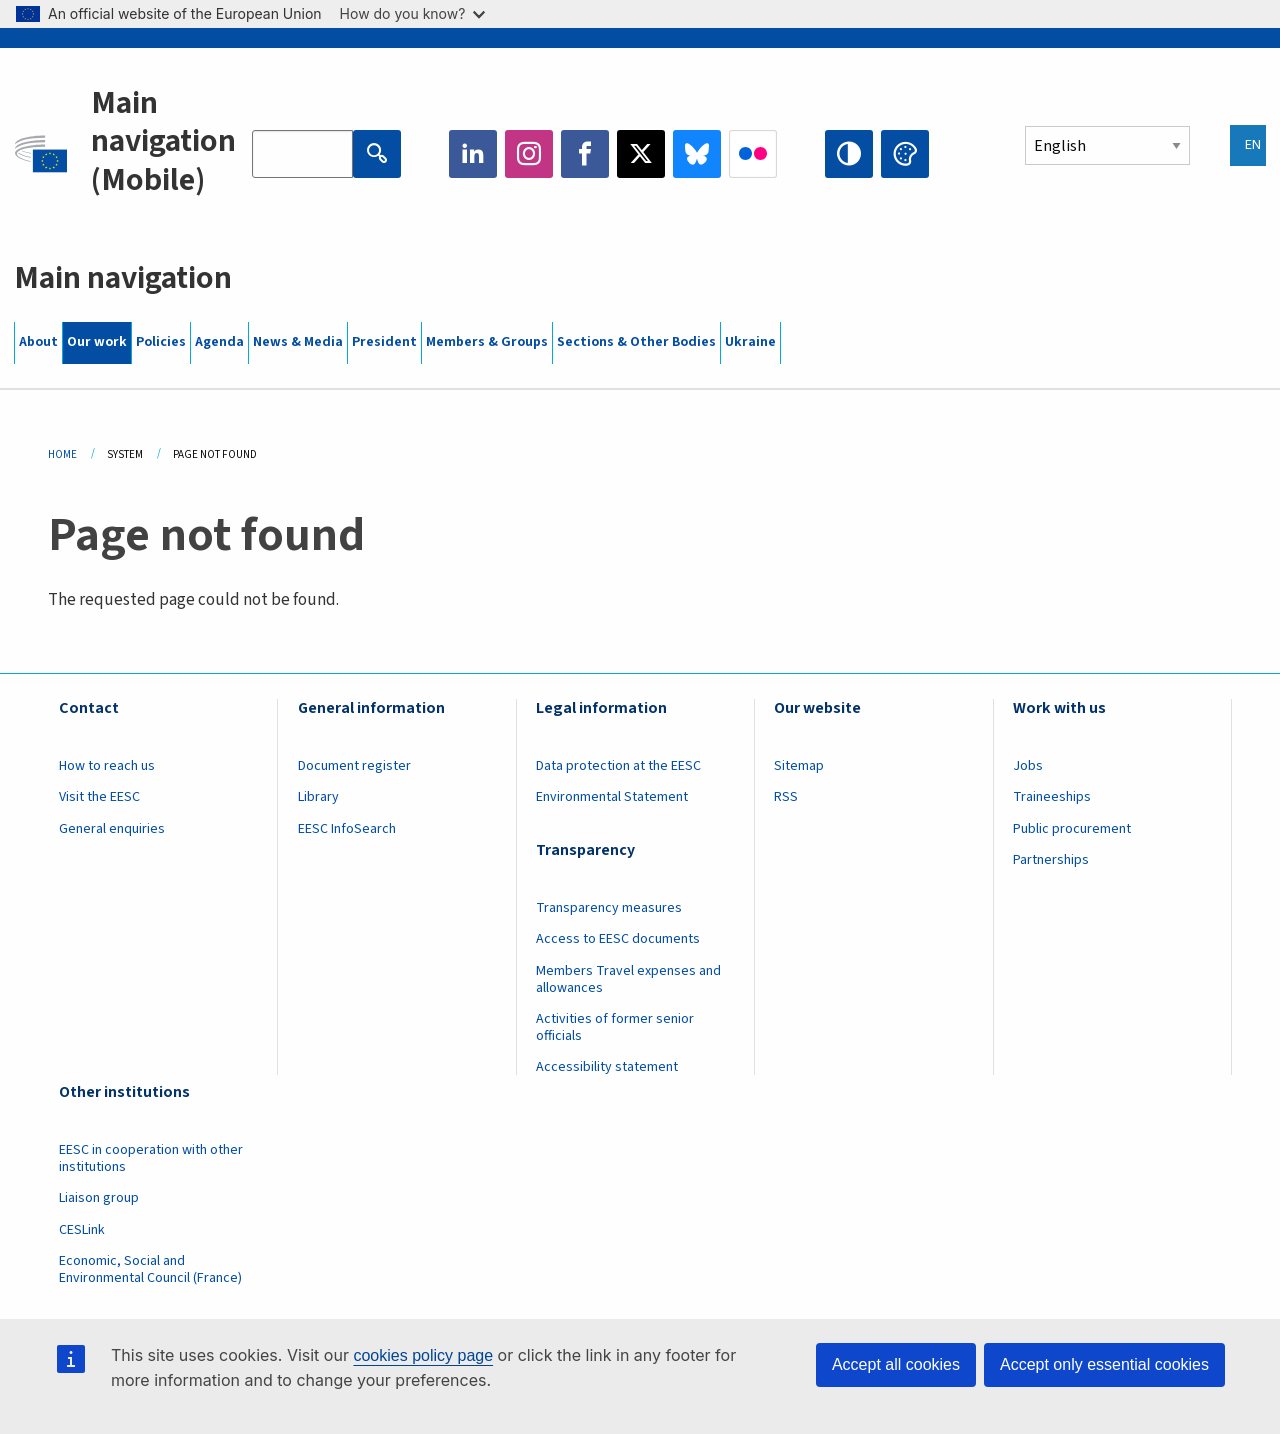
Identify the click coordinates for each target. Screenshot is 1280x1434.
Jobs (1028, 766)
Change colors (905, 154)
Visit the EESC (99, 797)
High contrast (849, 154)
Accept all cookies (896, 1364)
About (38, 342)
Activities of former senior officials (615, 1027)
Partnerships (1051, 860)
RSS (786, 797)
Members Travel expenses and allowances (628, 979)
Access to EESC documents (618, 939)
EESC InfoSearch (347, 829)
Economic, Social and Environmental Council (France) (152, 1269)
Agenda (219, 342)
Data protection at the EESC (618, 766)
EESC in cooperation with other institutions (151, 1158)
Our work (97, 342)
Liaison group (99, 1198)
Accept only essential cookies (1104, 1364)
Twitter (641, 154)
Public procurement (1072, 829)
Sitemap (799, 766)
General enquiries (112, 829)
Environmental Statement (612, 797)
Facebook (585, 154)
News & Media (298, 342)
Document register (354, 766)
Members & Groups (487, 342)
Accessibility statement (607, 1067)
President (384, 342)
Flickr (753, 154)
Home (62, 454)
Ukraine (750, 342)
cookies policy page (423, 1355)
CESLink (82, 1230)
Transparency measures (609, 908)
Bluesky (697, 154)
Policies (161, 342)
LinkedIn (473, 154)
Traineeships (1052, 797)
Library (318, 797)
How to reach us (107, 766)
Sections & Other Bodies (636, 342)
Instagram (529, 154)
